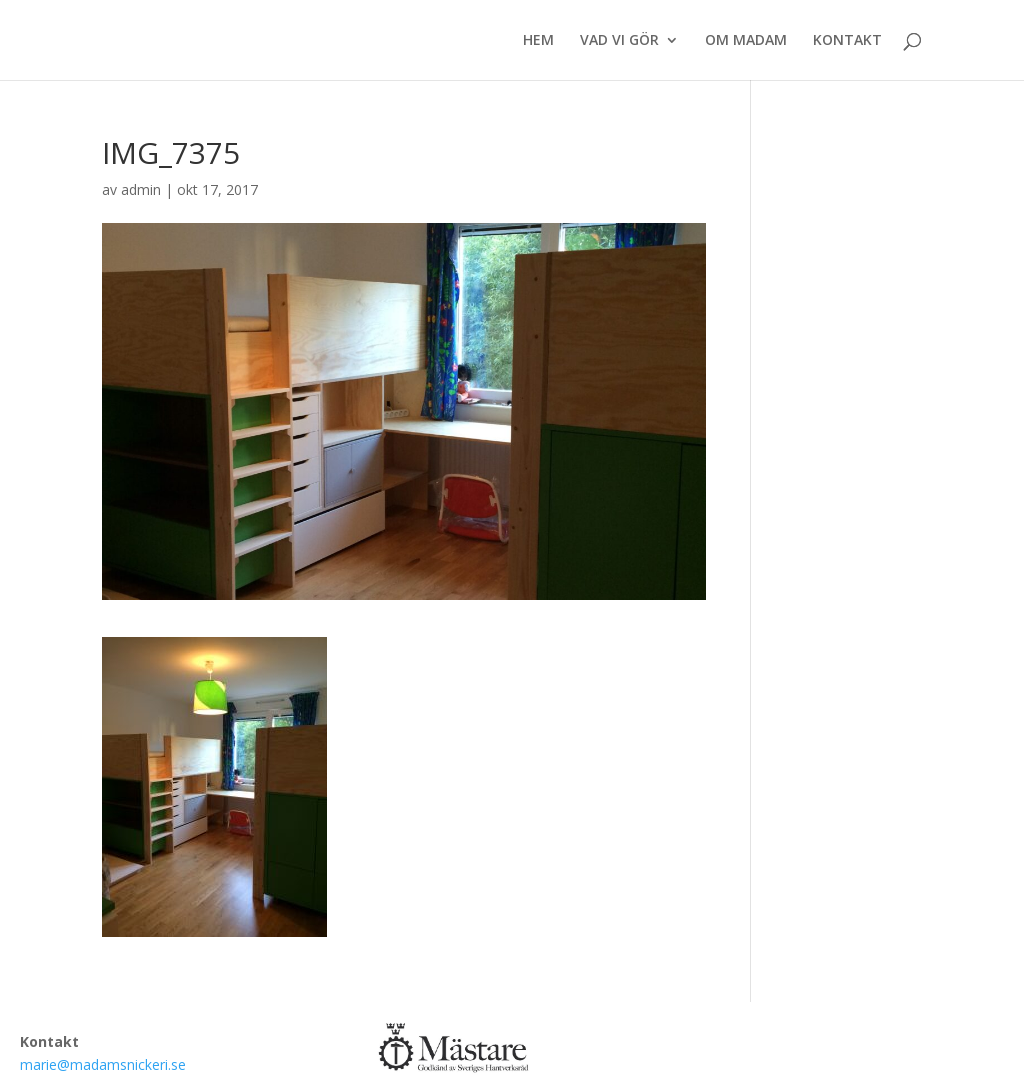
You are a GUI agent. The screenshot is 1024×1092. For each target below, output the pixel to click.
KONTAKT (847, 41)
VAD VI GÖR (619, 41)
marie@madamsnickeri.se (103, 1064)
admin (141, 189)
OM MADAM (746, 41)
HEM (538, 41)
